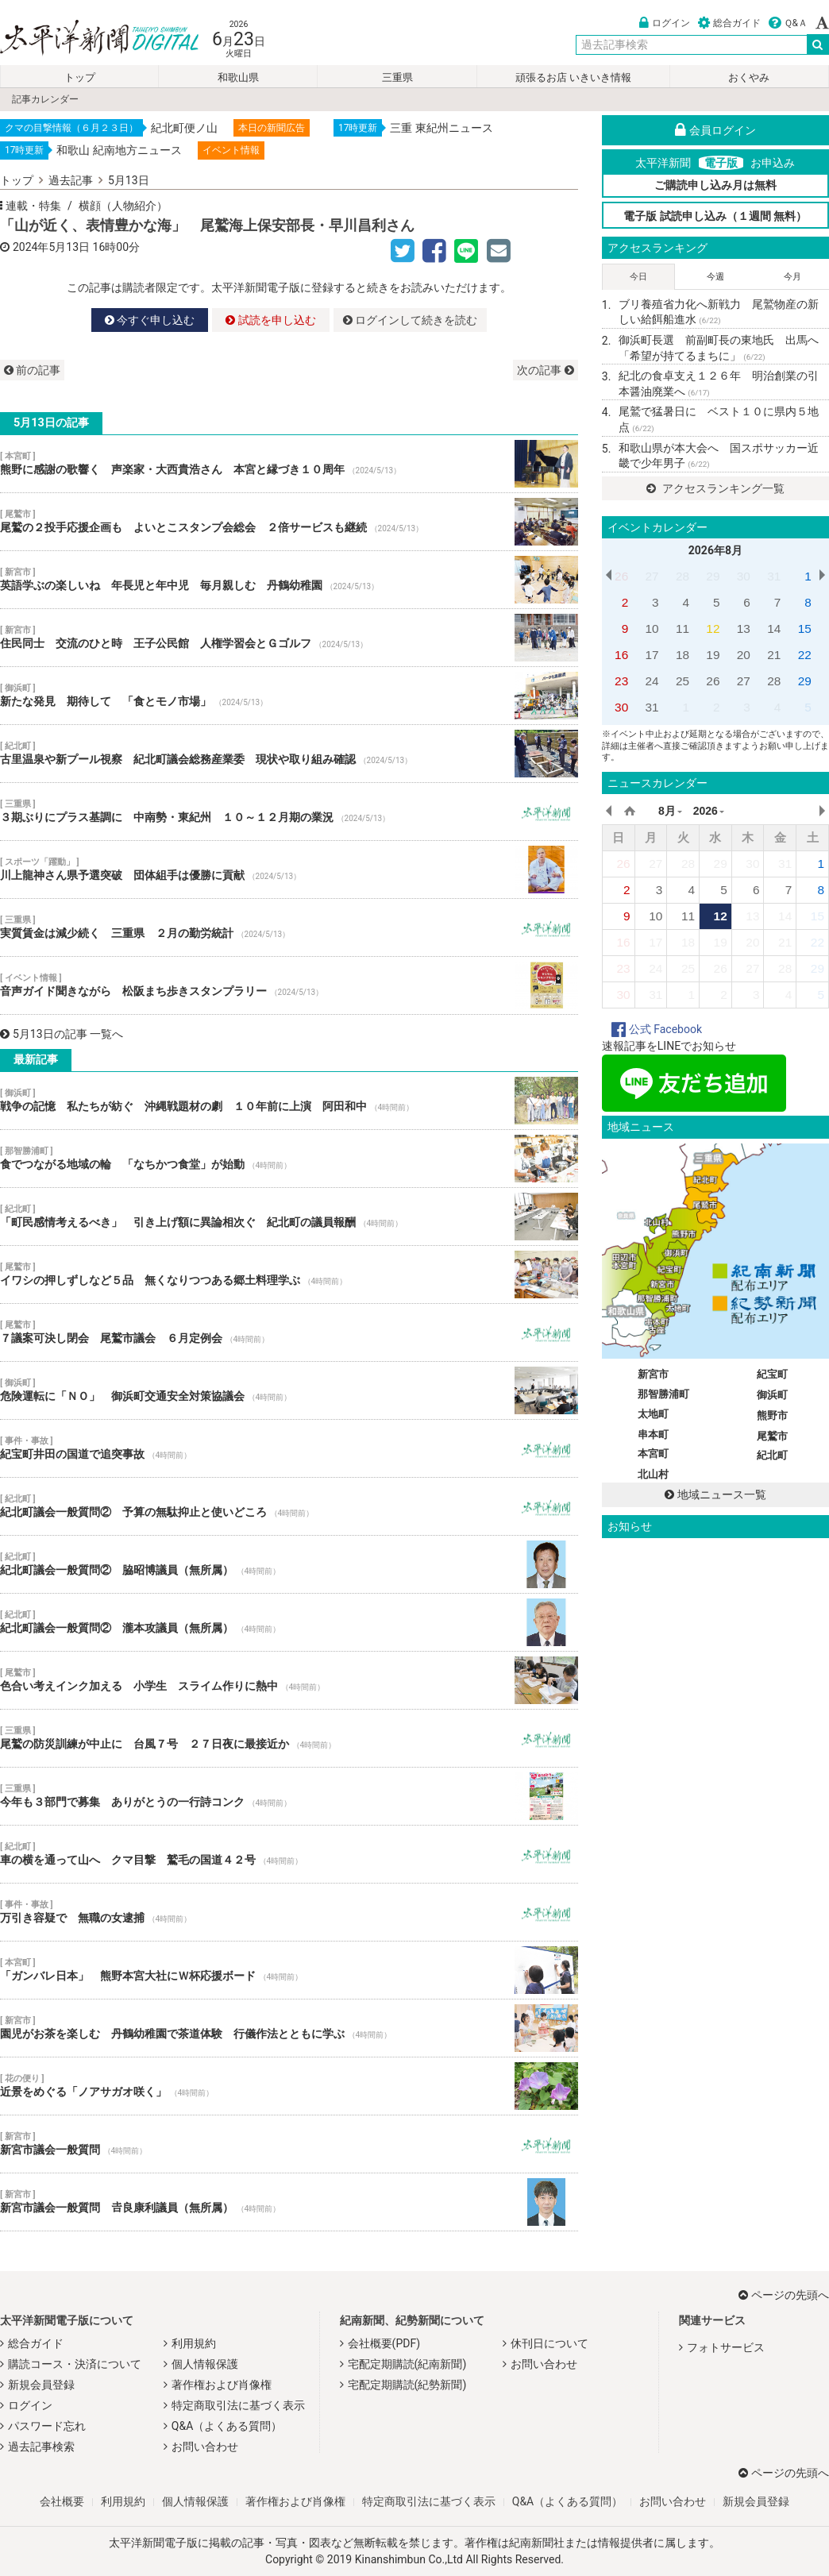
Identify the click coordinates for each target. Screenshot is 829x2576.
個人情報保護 (205, 2364)
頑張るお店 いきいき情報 (573, 77)
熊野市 (772, 1415)
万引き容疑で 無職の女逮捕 (289, 1912)
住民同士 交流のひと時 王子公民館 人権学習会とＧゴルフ (289, 637)
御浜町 (772, 1395)
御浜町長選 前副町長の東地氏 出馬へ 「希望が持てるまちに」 (724, 348)
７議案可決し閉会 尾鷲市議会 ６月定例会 (289, 1332)
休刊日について (549, 2343)
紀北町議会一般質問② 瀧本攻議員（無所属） (289, 1622)
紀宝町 (772, 1374)
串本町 (653, 1434)
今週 (715, 277)
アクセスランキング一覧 (715, 488)
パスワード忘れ (47, 2426)
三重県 (397, 77)
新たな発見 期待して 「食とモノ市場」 (289, 695)
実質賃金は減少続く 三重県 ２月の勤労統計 (289, 927)
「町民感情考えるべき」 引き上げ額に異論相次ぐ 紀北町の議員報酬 (289, 1216)
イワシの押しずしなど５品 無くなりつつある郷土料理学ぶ (289, 1274)
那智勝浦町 (663, 1394)
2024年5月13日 (51, 247)
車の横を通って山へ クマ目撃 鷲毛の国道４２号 (289, 1854)
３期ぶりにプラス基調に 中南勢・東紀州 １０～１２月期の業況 (289, 811)
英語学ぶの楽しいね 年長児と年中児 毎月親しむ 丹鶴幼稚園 (289, 579)
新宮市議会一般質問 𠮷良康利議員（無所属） (289, 2202)
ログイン (664, 23)
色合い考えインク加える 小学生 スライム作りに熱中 (289, 1680)
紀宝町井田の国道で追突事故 (289, 1448)
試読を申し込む (270, 320)
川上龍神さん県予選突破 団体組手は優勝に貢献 (289, 869)
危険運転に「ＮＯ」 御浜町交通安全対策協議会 (289, 1390)
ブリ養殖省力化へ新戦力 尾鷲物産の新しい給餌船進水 (719, 312)
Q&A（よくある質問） (227, 2426)
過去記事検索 (41, 2446)
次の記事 (545, 370)
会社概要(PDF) (384, 2343)
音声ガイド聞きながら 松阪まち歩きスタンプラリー (289, 985)
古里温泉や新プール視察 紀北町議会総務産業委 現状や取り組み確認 (289, 753)
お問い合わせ (205, 2446)
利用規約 (194, 2343)
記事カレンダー (45, 99)
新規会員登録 (41, 2384)
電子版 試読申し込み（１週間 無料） (715, 216)
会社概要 (62, 2501)
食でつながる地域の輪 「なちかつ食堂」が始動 (289, 1158)
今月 (792, 277)
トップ (79, 77)
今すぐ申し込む (150, 320)
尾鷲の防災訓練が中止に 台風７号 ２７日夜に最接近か (289, 1738)
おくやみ (748, 77)
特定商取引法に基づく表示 (238, 2405)
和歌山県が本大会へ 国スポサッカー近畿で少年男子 (719, 456)
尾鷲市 (772, 1436)
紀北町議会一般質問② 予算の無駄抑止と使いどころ (289, 1506)
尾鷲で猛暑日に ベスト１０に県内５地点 (719, 419)
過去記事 (70, 180)
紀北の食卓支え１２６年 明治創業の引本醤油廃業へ (719, 383)
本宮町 (653, 1454)
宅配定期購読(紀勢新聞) (407, 2384)
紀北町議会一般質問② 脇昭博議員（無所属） (289, 1564)
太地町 (653, 1414)
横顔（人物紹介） (123, 205)
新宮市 (653, 1374)
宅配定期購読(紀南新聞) (407, 2364)
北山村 (653, 1474)
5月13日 (128, 180)
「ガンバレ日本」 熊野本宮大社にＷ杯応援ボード (289, 1970)
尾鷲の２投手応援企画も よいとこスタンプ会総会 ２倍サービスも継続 (289, 521)
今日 (638, 277)
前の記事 (32, 370)
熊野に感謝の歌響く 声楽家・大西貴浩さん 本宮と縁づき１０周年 (289, 463)
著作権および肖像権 (222, 2384)
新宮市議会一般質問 (289, 2144)
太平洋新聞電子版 (87, 38)
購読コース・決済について (74, 2364)
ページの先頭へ (783, 2295)
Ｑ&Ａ (788, 23)
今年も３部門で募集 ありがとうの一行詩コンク (289, 1796)
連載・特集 (33, 205)
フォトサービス (726, 2347)
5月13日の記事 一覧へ (61, 1034)
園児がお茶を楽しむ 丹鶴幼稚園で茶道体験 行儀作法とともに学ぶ (289, 2028)
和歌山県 (238, 77)
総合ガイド (729, 23)
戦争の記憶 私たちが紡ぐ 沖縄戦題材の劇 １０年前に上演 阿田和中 (289, 1100)
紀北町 (772, 1455)
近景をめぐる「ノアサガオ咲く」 (289, 2086)
